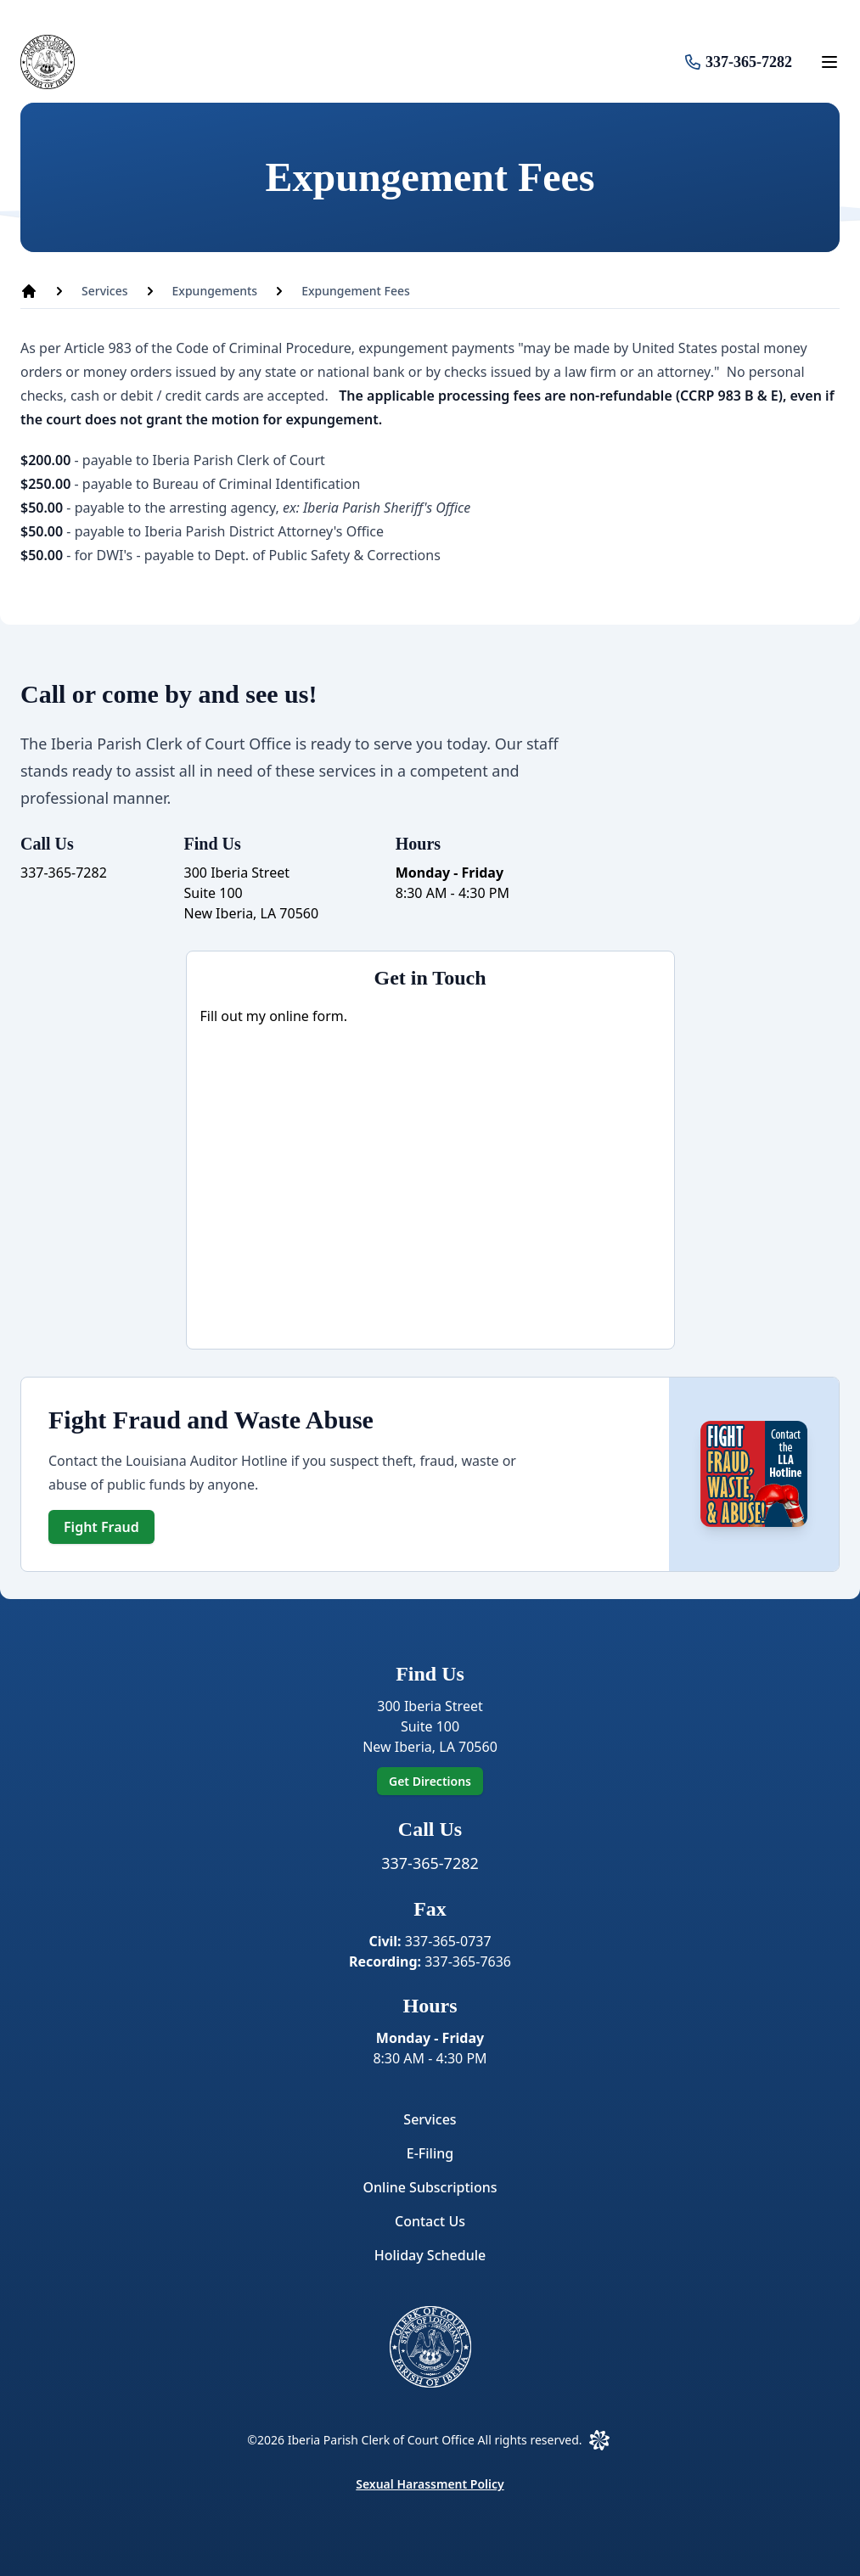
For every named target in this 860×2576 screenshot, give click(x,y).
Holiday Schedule (430, 2255)
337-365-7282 (748, 61)
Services (429, 2119)
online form (306, 1016)
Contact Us (430, 2221)
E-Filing (430, 2153)
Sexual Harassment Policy (430, 2484)
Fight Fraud (101, 1527)
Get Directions (430, 1781)
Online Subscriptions (430, 2187)
